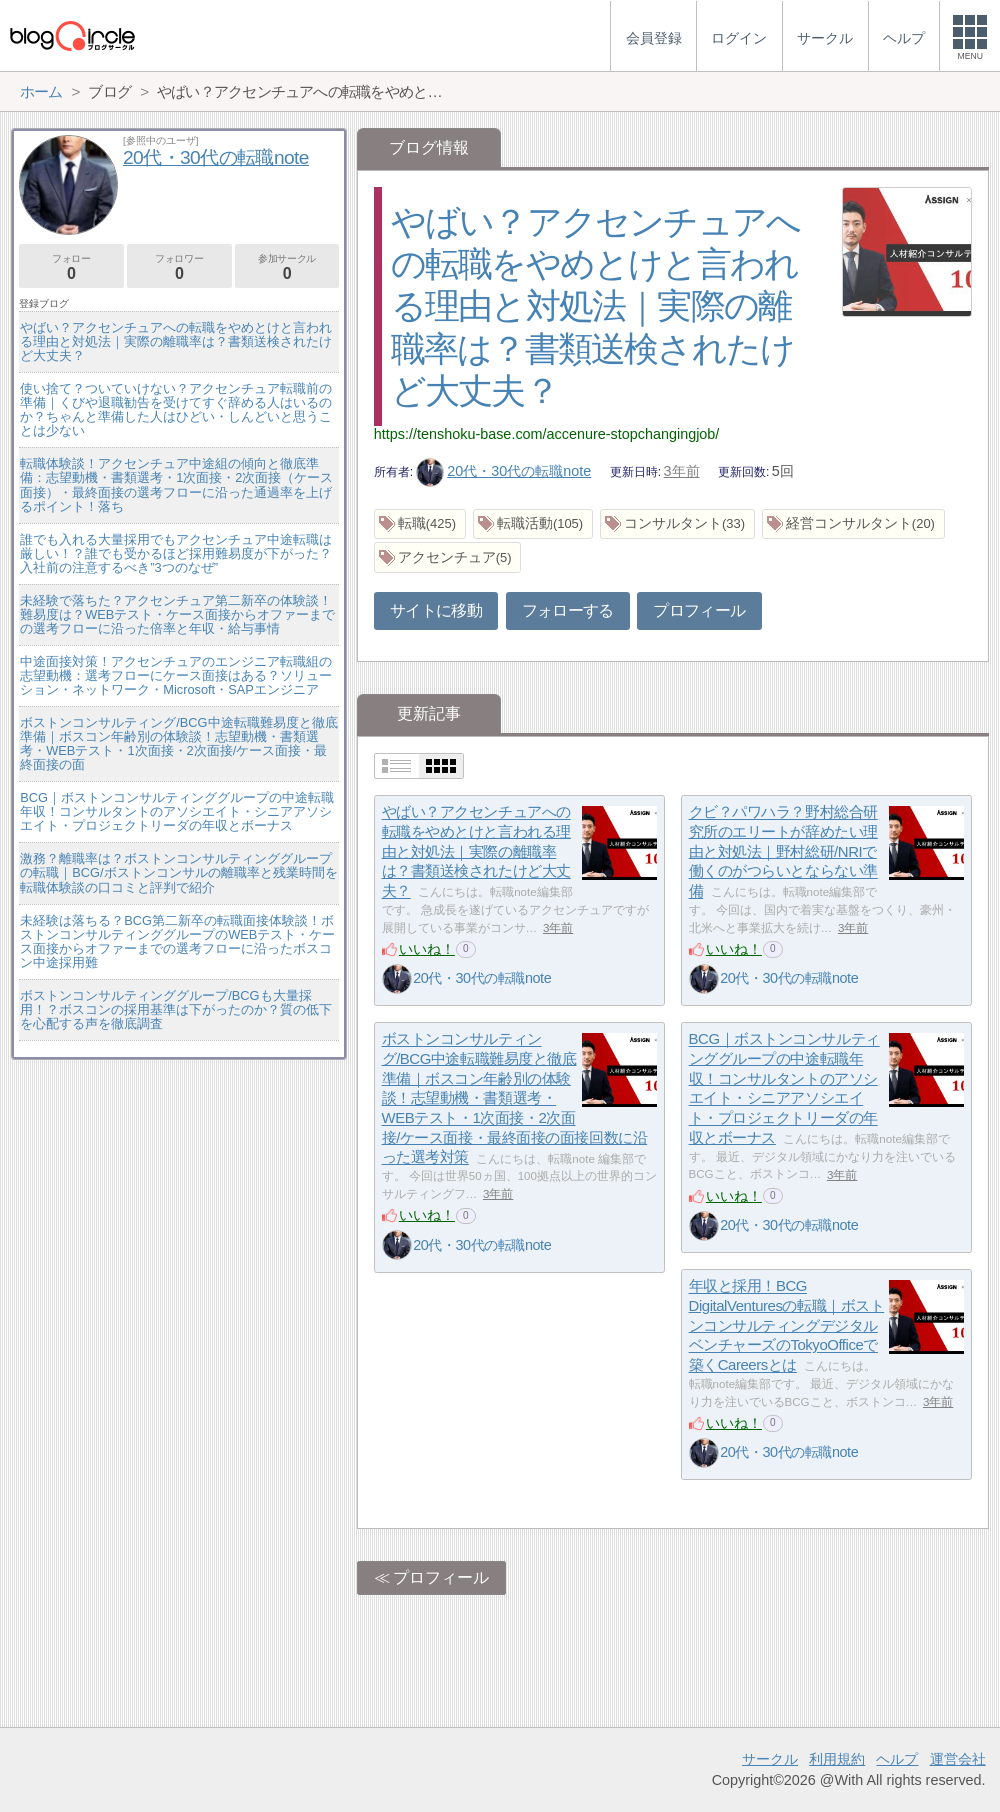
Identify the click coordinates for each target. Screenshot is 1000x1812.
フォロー (71, 267)
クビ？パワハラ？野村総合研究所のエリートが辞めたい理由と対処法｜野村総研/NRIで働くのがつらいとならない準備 (783, 852)
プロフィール (699, 610)
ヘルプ (897, 1759)
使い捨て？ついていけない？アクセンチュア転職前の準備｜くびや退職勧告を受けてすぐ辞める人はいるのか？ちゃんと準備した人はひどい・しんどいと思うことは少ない (176, 409)
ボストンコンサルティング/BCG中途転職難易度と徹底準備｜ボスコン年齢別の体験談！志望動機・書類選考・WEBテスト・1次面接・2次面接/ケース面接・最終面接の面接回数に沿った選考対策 (515, 1098)
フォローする (568, 610)
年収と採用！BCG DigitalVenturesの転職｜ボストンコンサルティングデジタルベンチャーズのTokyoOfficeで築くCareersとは (787, 1326)
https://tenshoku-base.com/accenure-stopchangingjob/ (547, 434)
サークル (770, 1759)
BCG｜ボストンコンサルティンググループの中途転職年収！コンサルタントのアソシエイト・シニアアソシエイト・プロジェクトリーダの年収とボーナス (177, 811)
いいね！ (427, 949)
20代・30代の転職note (504, 471)
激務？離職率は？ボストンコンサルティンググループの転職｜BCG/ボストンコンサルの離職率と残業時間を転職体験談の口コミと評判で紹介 (178, 872)
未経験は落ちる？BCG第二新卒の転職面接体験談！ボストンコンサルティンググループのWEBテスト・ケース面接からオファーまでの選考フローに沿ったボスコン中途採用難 (177, 941)
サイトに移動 (436, 610)
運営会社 (958, 1759)
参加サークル (287, 267)
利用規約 (837, 1759)
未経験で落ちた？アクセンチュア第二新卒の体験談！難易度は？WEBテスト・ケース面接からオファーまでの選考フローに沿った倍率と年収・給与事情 (177, 614)
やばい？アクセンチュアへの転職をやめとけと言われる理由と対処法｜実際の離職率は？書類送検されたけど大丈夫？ (596, 306)
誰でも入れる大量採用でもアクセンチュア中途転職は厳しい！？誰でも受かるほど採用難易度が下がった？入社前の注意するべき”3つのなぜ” (176, 553)
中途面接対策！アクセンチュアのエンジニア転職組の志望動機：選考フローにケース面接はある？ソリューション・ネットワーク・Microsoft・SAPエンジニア (176, 675)
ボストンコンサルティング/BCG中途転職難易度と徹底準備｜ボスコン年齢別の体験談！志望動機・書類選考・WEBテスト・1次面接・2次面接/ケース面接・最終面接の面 (178, 743)
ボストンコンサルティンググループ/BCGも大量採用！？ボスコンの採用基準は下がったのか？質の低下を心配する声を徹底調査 (176, 1009)
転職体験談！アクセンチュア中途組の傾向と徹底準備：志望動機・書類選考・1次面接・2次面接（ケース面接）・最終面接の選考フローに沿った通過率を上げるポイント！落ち (176, 484)
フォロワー (179, 267)
